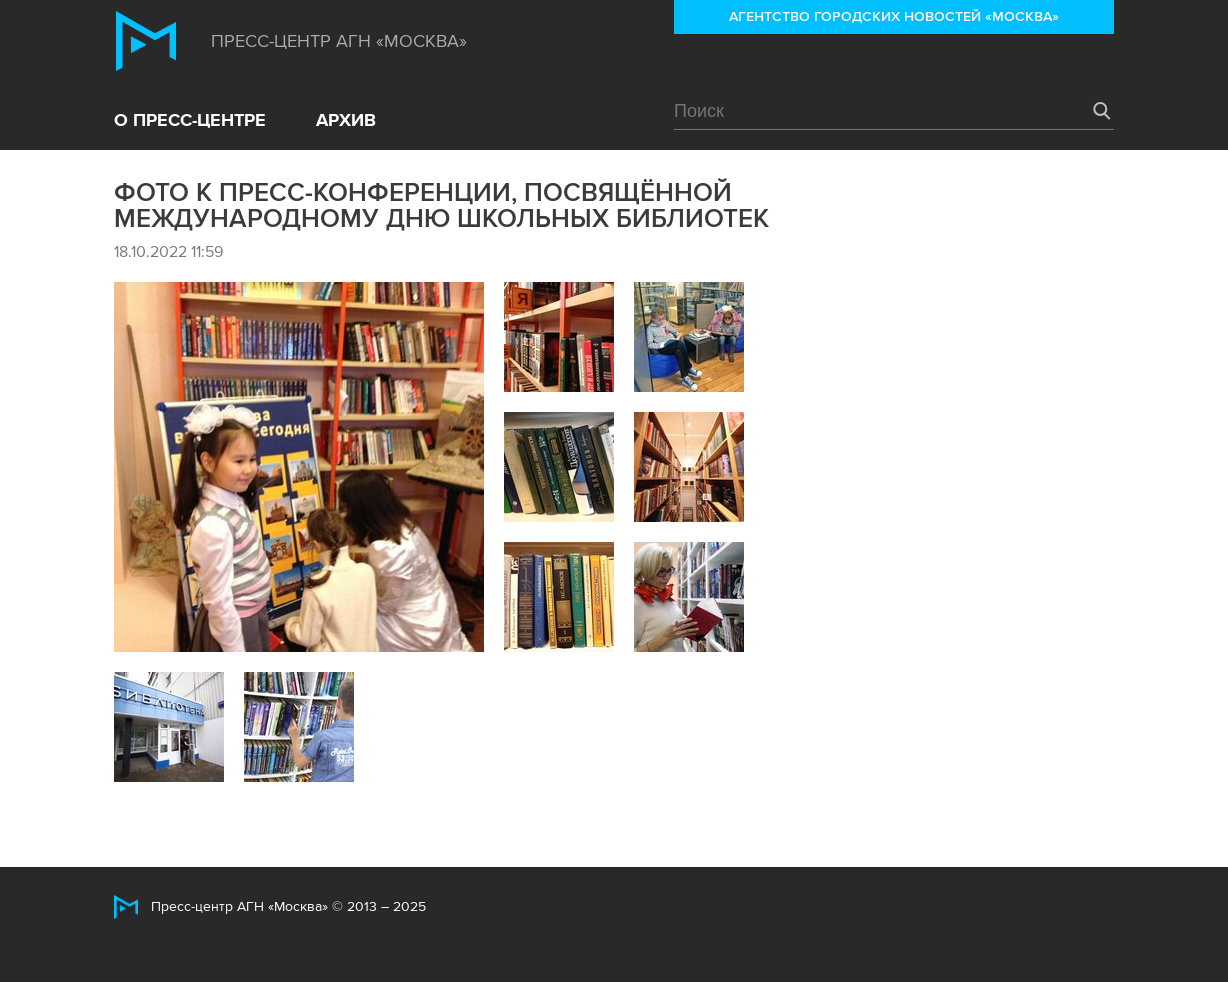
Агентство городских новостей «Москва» (894, 16)
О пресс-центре (190, 120)
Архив (346, 120)
